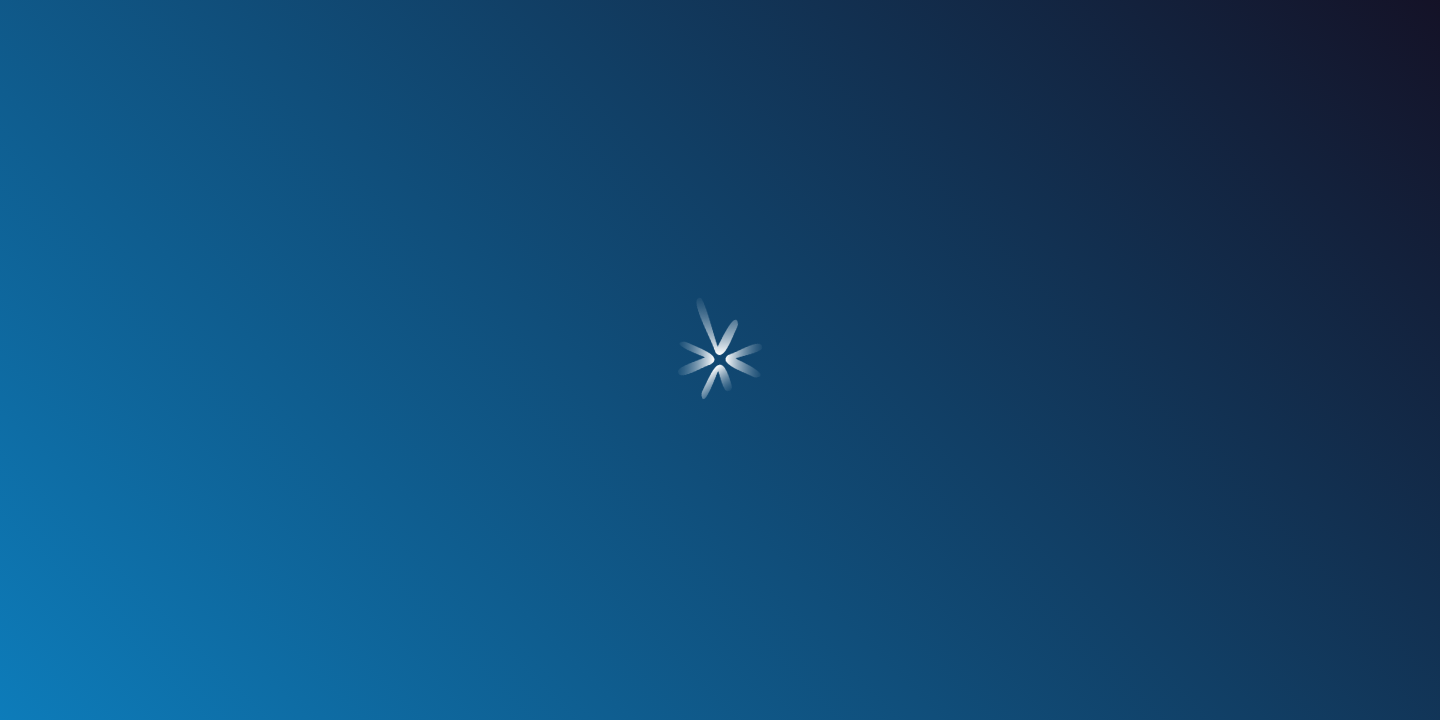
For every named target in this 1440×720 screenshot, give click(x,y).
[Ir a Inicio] (720, 61)
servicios (489, 177)
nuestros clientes (720, 177)
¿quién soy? (279, 177)
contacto (1160, 177)
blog (951, 177)
